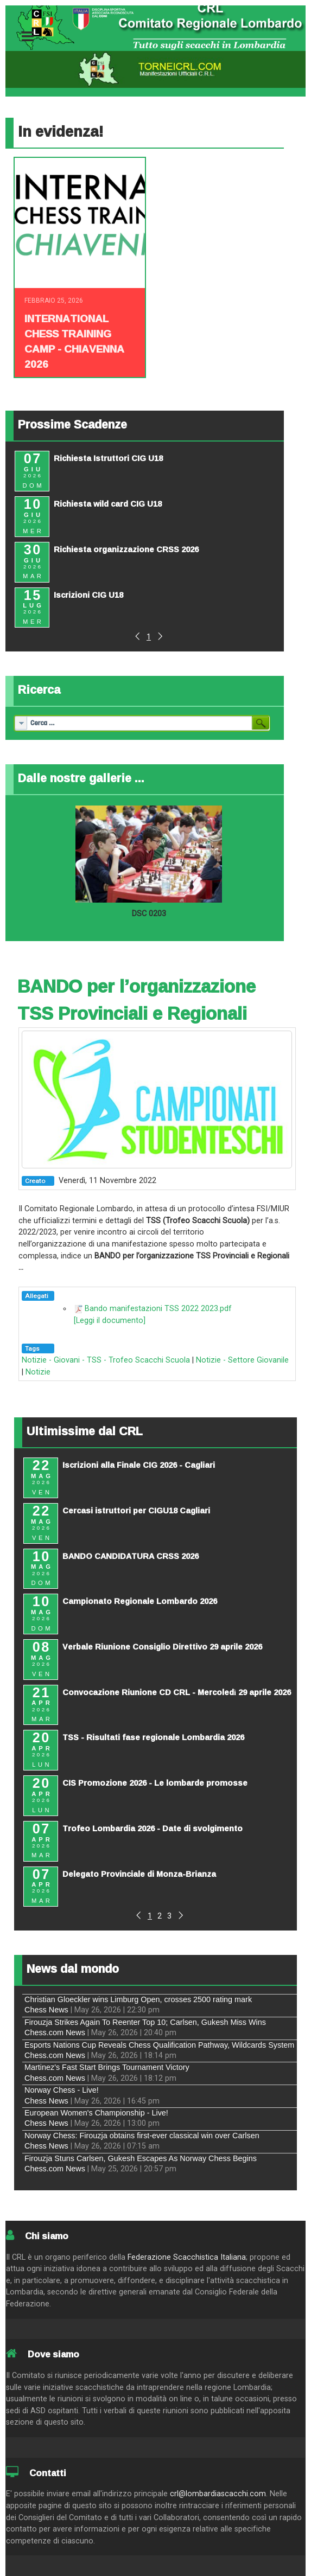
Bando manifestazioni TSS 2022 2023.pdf (158, 1308)
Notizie (38, 1372)
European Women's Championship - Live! (96, 2112)
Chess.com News (54, 2032)
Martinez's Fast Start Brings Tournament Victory (106, 2067)
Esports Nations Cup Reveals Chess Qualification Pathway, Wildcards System (159, 2045)
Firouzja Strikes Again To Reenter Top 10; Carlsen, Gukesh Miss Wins (145, 2022)
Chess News (46, 2009)
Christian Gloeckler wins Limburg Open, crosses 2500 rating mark (138, 1999)
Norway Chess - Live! (61, 2090)
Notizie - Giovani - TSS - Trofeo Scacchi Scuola (106, 1360)
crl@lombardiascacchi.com (218, 2493)
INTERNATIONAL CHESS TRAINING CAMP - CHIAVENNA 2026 (74, 341)
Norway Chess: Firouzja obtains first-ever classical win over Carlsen (141, 2135)
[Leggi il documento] (109, 1320)
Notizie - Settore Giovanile (242, 1360)
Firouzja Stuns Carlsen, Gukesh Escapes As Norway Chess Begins (140, 2158)
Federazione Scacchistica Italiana (187, 2257)
